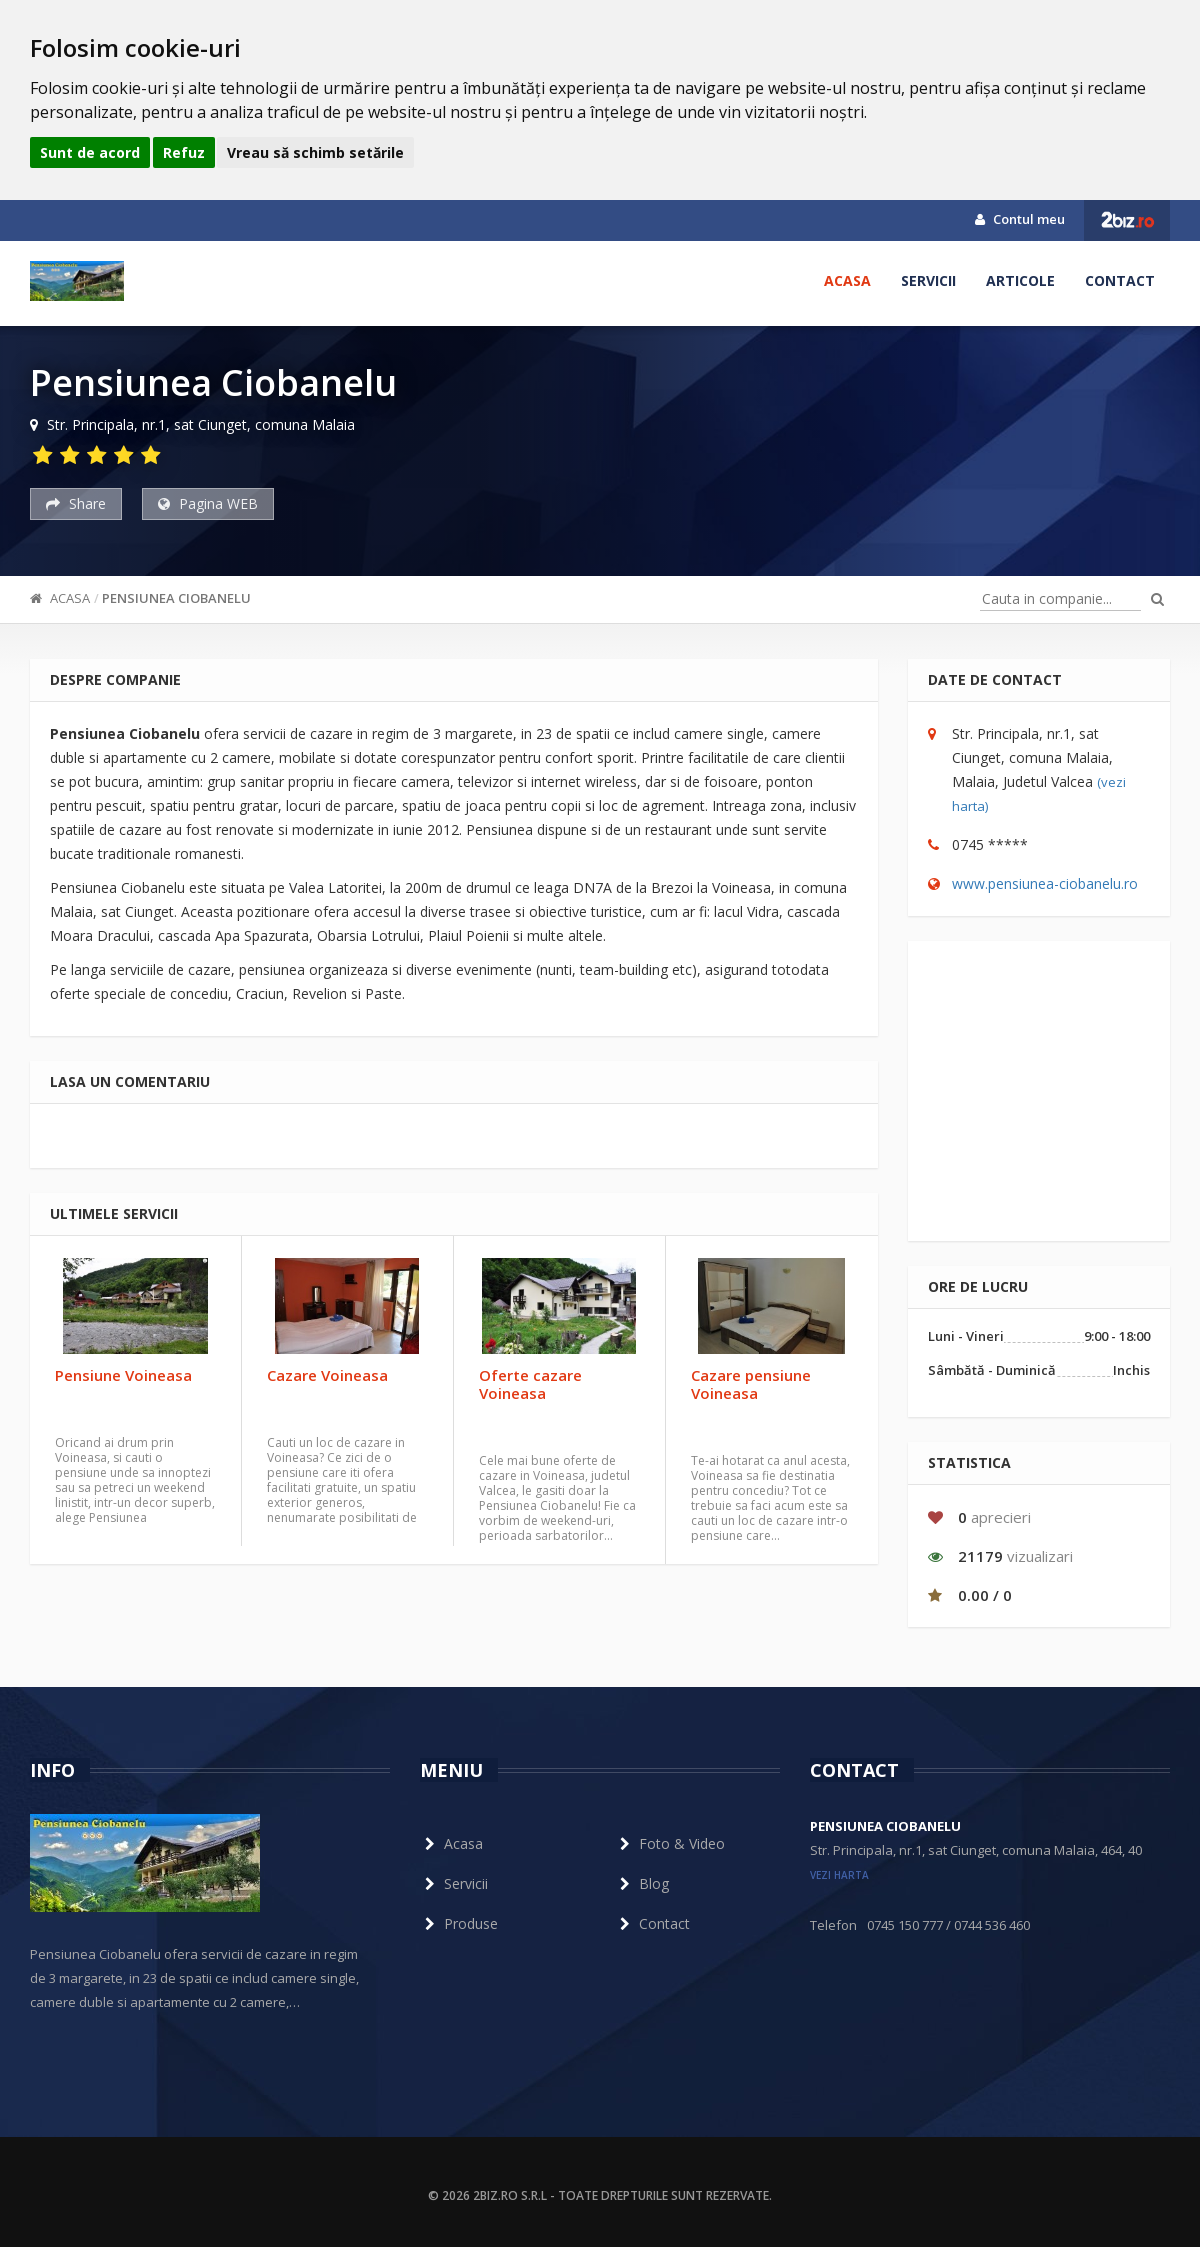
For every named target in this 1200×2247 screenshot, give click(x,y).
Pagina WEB (208, 503)
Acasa (847, 280)
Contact (1120, 280)
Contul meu (1020, 219)
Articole (1020, 280)
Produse (459, 1923)
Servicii (928, 280)
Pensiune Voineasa (123, 1375)
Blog (642, 1883)
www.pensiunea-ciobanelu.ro (1045, 883)
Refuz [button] (184, 152)
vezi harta (839, 1875)
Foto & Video (670, 1843)
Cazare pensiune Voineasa (751, 1384)
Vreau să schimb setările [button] (315, 152)
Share (76, 503)
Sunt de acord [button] (90, 152)
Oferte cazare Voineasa (530, 1384)
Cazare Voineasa (327, 1375)
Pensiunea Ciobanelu (176, 598)
